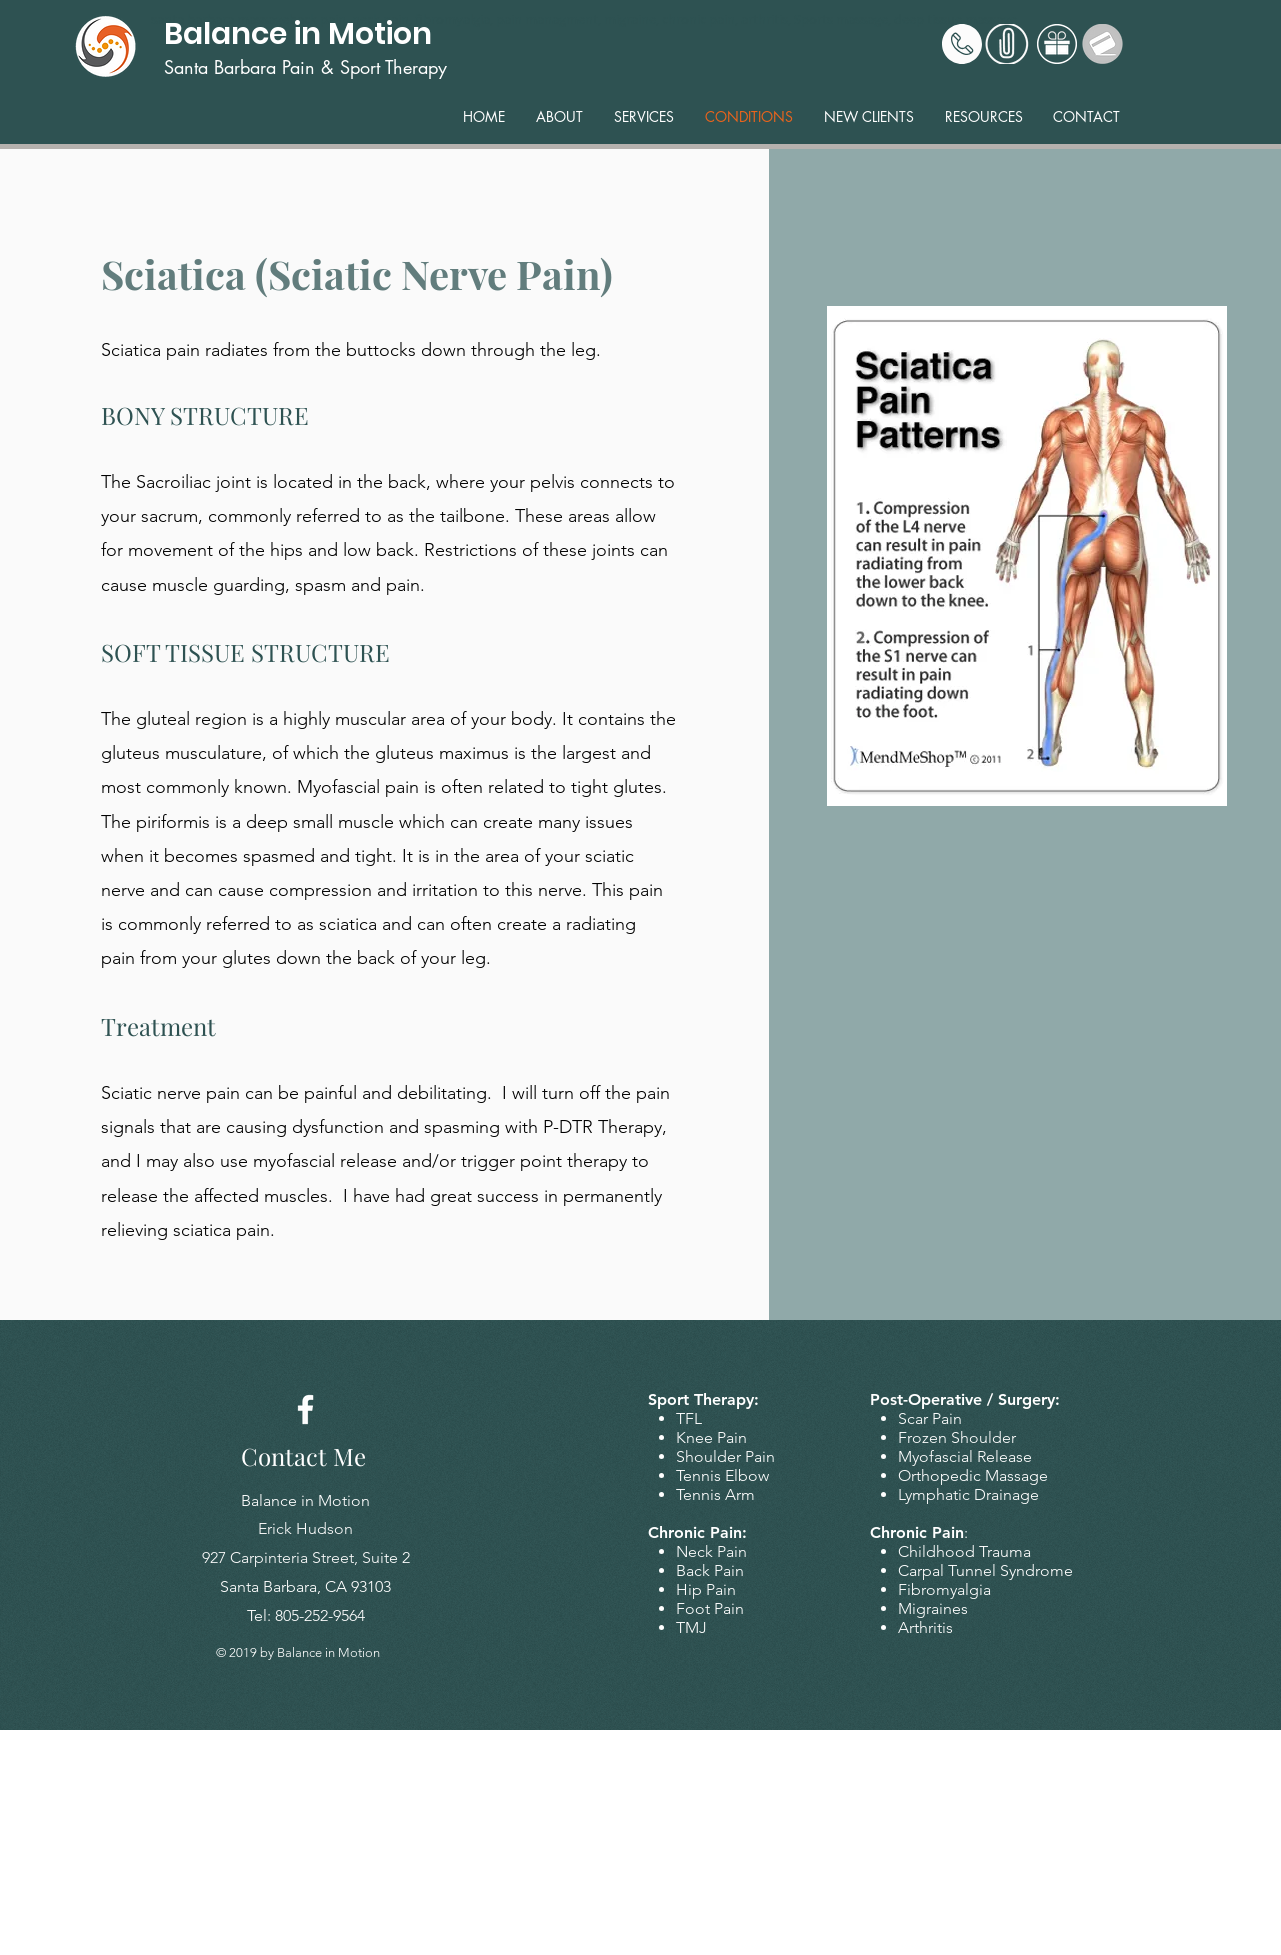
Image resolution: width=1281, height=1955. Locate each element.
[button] (644, 116)
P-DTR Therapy (602, 1127)
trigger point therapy (544, 1161)
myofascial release (325, 1161)
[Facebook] (305, 1409)
